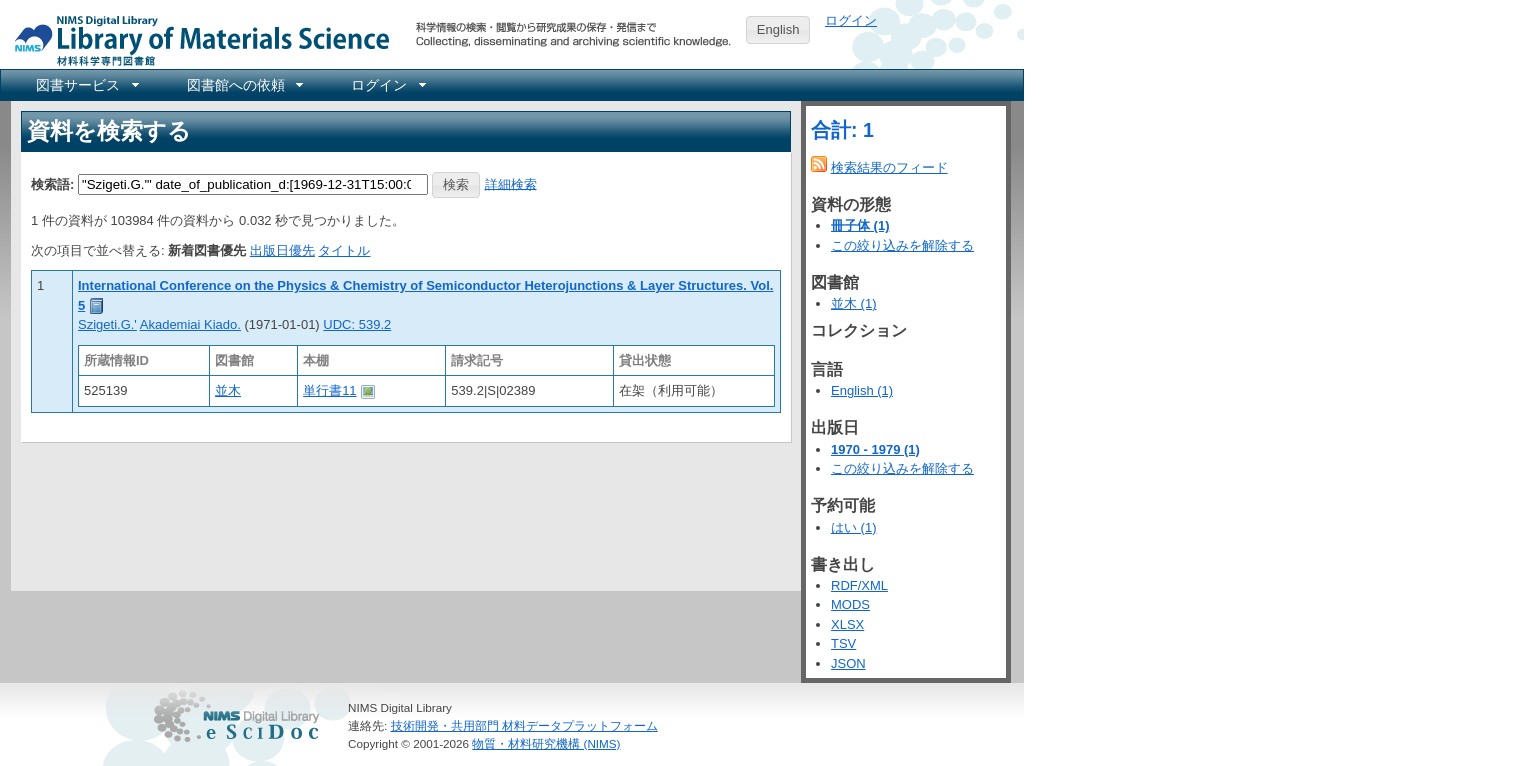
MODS (850, 604)
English (778, 29)
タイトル (344, 250)
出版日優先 (282, 250)
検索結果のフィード (889, 167)
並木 (228, 390)
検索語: (52, 183)
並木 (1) (854, 303)
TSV (843, 643)
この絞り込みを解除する (902, 245)
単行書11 (329, 390)
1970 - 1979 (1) (875, 449)
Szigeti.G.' (107, 324)
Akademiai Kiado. (190, 324)
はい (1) (854, 527)
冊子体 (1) (860, 225)
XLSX (847, 624)
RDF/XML (859, 585)
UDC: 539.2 (357, 324)
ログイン (851, 20)
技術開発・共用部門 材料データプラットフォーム (524, 725)
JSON (848, 663)
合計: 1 (842, 130)
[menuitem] (86, 85)
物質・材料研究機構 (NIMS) (546, 743)
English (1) (862, 390)
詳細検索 (511, 183)
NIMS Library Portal (196, 39)
